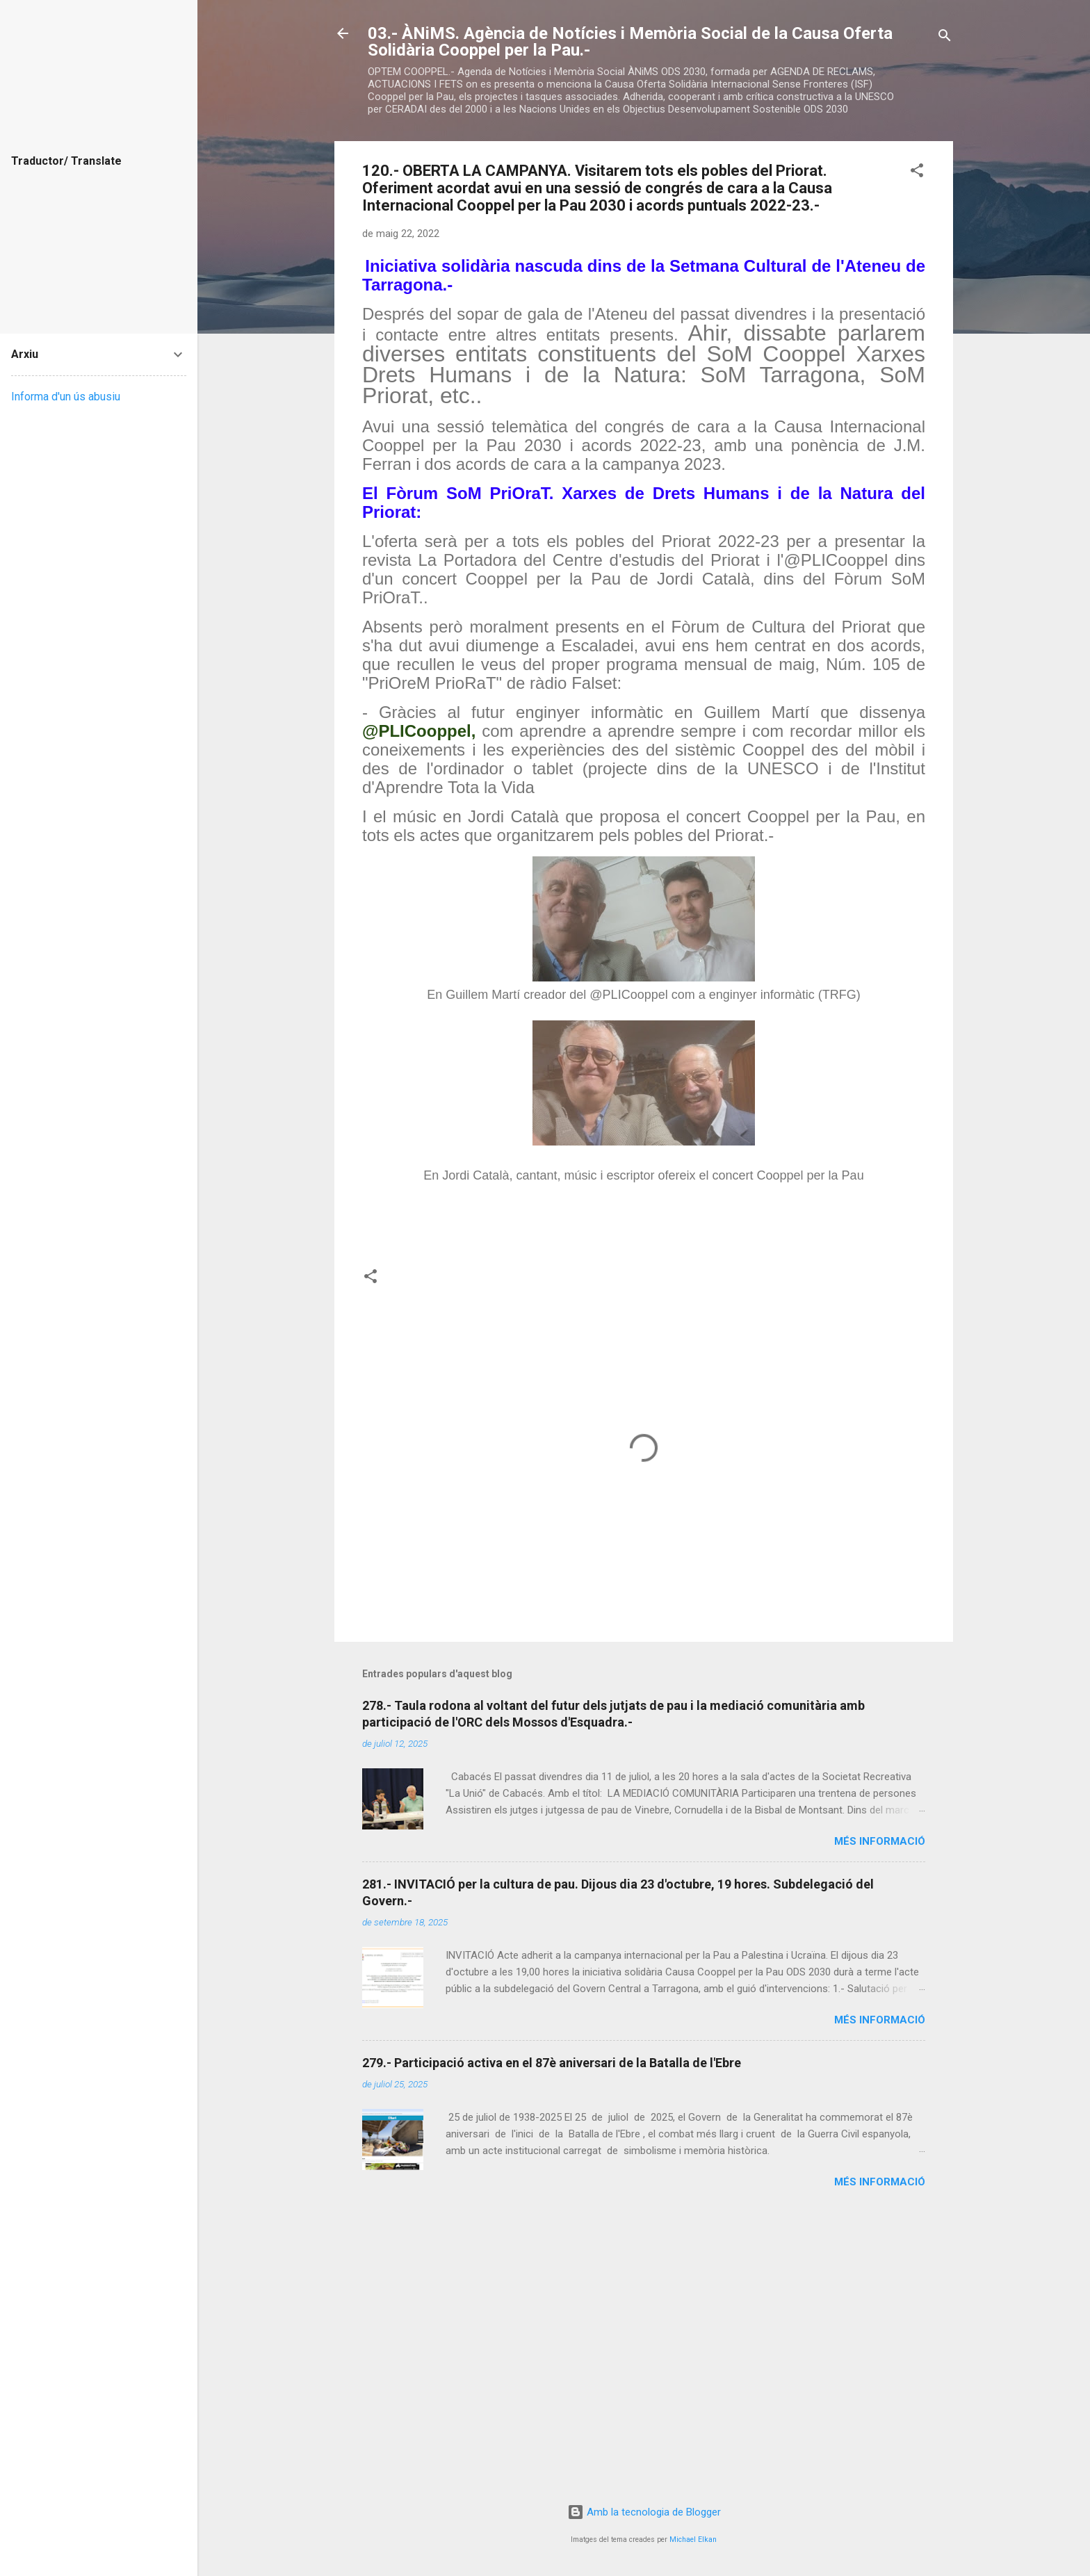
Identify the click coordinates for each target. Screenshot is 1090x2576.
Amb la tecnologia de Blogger (644, 2512)
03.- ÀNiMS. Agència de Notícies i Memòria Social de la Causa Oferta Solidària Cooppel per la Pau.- (630, 42)
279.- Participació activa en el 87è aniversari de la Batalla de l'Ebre (551, 2062)
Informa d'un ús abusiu (65, 396)
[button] (917, 173)
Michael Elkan (693, 2539)
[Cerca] (944, 38)
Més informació (879, 1841)
